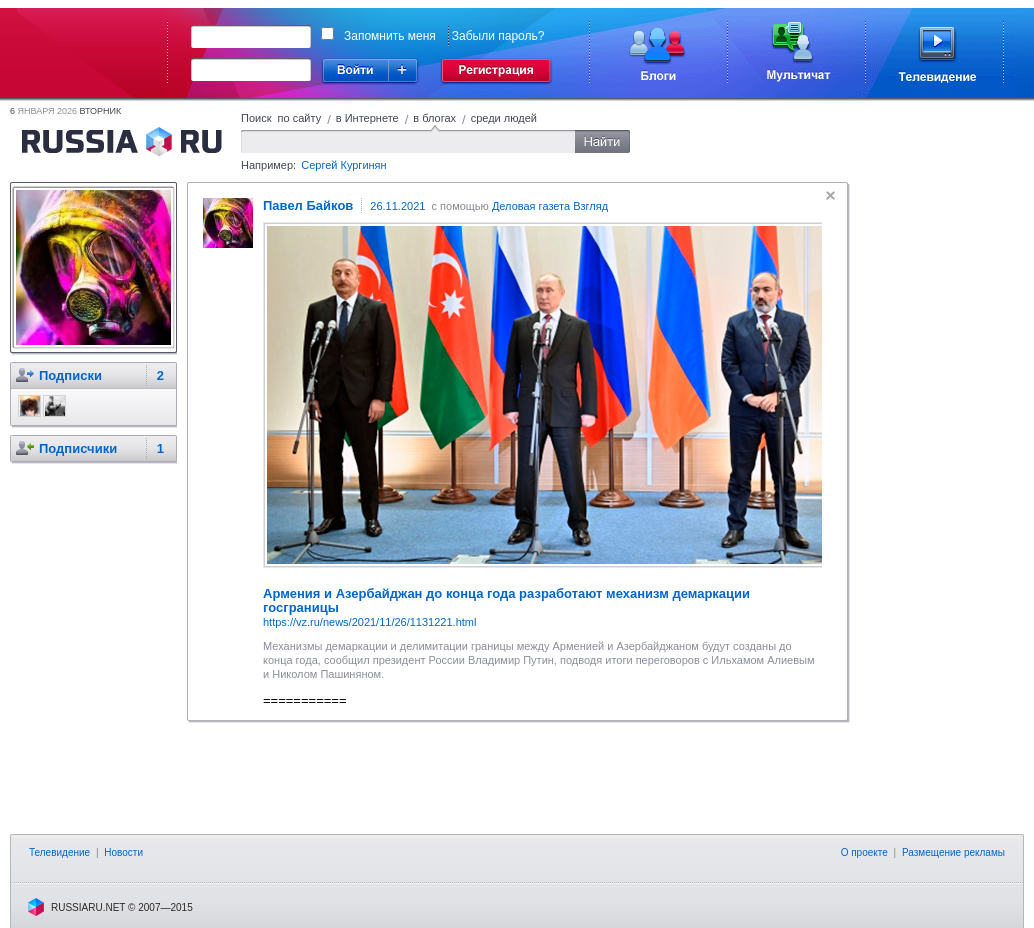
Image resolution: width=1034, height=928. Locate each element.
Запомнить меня (390, 36)
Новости (123, 852)
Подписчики (78, 448)
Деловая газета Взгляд (550, 206)
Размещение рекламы (953, 852)
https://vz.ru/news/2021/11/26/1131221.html (369, 622)
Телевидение (59, 852)
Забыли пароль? (498, 36)
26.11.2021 (397, 206)
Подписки (70, 375)
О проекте (864, 852)
